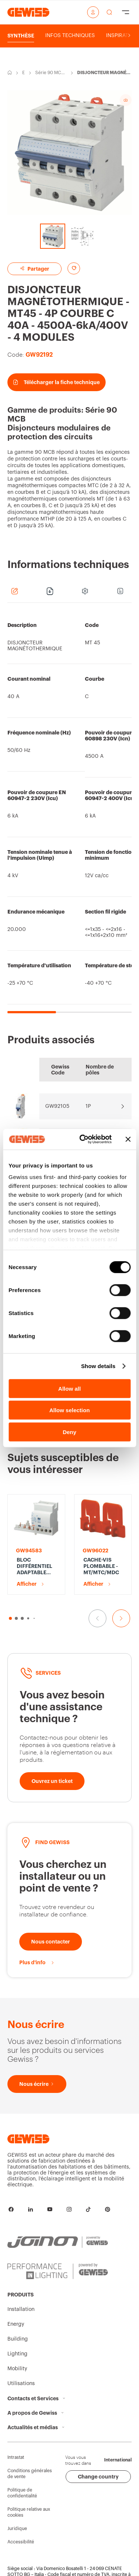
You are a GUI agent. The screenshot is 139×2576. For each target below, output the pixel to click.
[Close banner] (127, 1139)
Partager (34, 268)
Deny (69, 1432)
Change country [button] (98, 2476)
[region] (69, 811)
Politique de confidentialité (22, 2493)
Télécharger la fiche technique (56, 382)
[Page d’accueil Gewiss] (28, 12)
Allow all (69, 1388)
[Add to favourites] (73, 268)
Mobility (17, 2368)
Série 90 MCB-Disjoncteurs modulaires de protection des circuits (51, 73)
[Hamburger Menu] (126, 12)
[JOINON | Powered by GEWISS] (57, 2242)
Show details (98, 1366)
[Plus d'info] (37, 1962)
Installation (20, 2309)
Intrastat (15, 2457)
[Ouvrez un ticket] (52, 1781)
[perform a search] (109, 12)
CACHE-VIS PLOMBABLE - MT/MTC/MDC (101, 1566)
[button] (10, 1618)
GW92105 (57, 1106)
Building (17, 2339)
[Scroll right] (129, 35)
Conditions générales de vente (29, 2473)
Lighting (17, 2354)
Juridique (17, 2528)
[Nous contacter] (50, 1942)
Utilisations (21, 2383)
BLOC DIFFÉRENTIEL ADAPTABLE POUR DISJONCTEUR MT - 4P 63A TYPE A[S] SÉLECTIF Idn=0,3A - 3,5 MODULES (35, 1566)
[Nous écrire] (36, 2084)
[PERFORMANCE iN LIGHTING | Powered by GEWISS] (57, 2271)
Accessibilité (20, 2542)
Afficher (27, 1583)
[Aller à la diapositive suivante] (121, 1618)
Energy (23, 73)
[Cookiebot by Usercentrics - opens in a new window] (83, 1139)
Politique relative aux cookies (28, 2512)
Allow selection (69, 1410)
